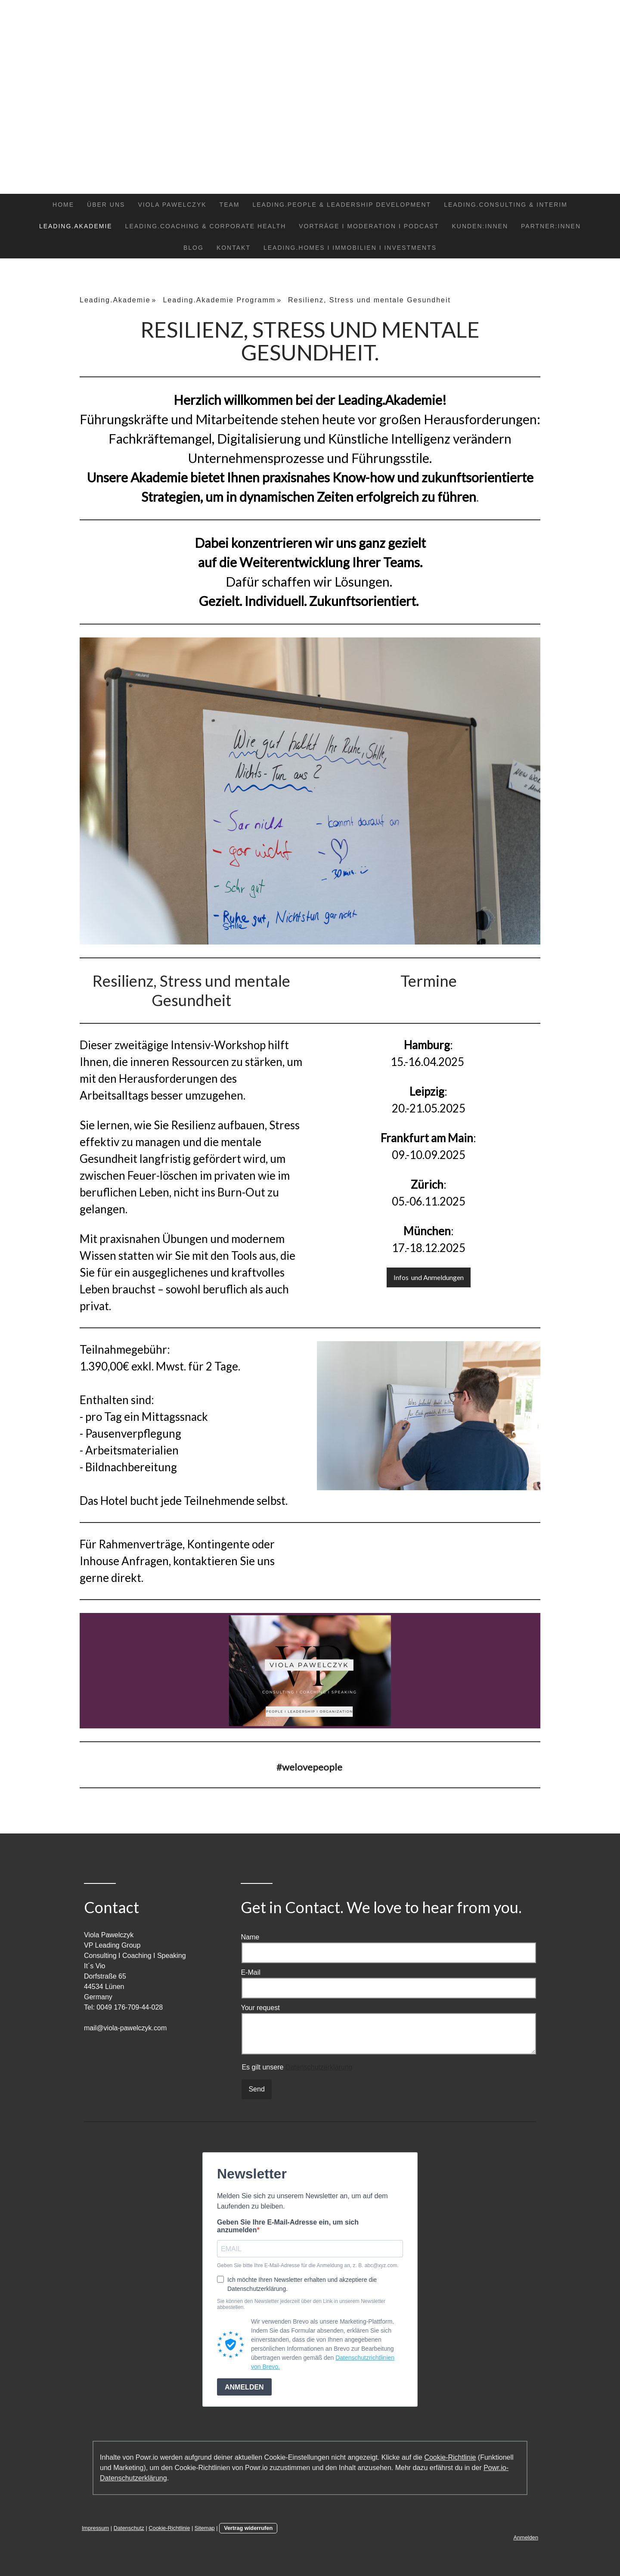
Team (230, 204)
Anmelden (525, 2537)
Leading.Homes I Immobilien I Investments (350, 247)
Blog (193, 247)
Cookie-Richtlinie (450, 2457)
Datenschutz (129, 2528)
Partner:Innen (551, 226)
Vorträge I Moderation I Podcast (369, 226)
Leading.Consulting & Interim (505, 204)
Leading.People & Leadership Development (341, 204)
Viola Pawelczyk (172, 204)
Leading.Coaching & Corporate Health (205, 226)
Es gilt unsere (297, 2067)
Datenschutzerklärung (319, 2067)
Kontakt (234, 247)
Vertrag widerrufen (248, 2528)
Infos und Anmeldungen (429, 1277)
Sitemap (205, 2528)
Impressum (95, 2528)
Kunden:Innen (480, 226)
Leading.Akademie (75, 226)
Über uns (106, 204)
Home (63, 204)
